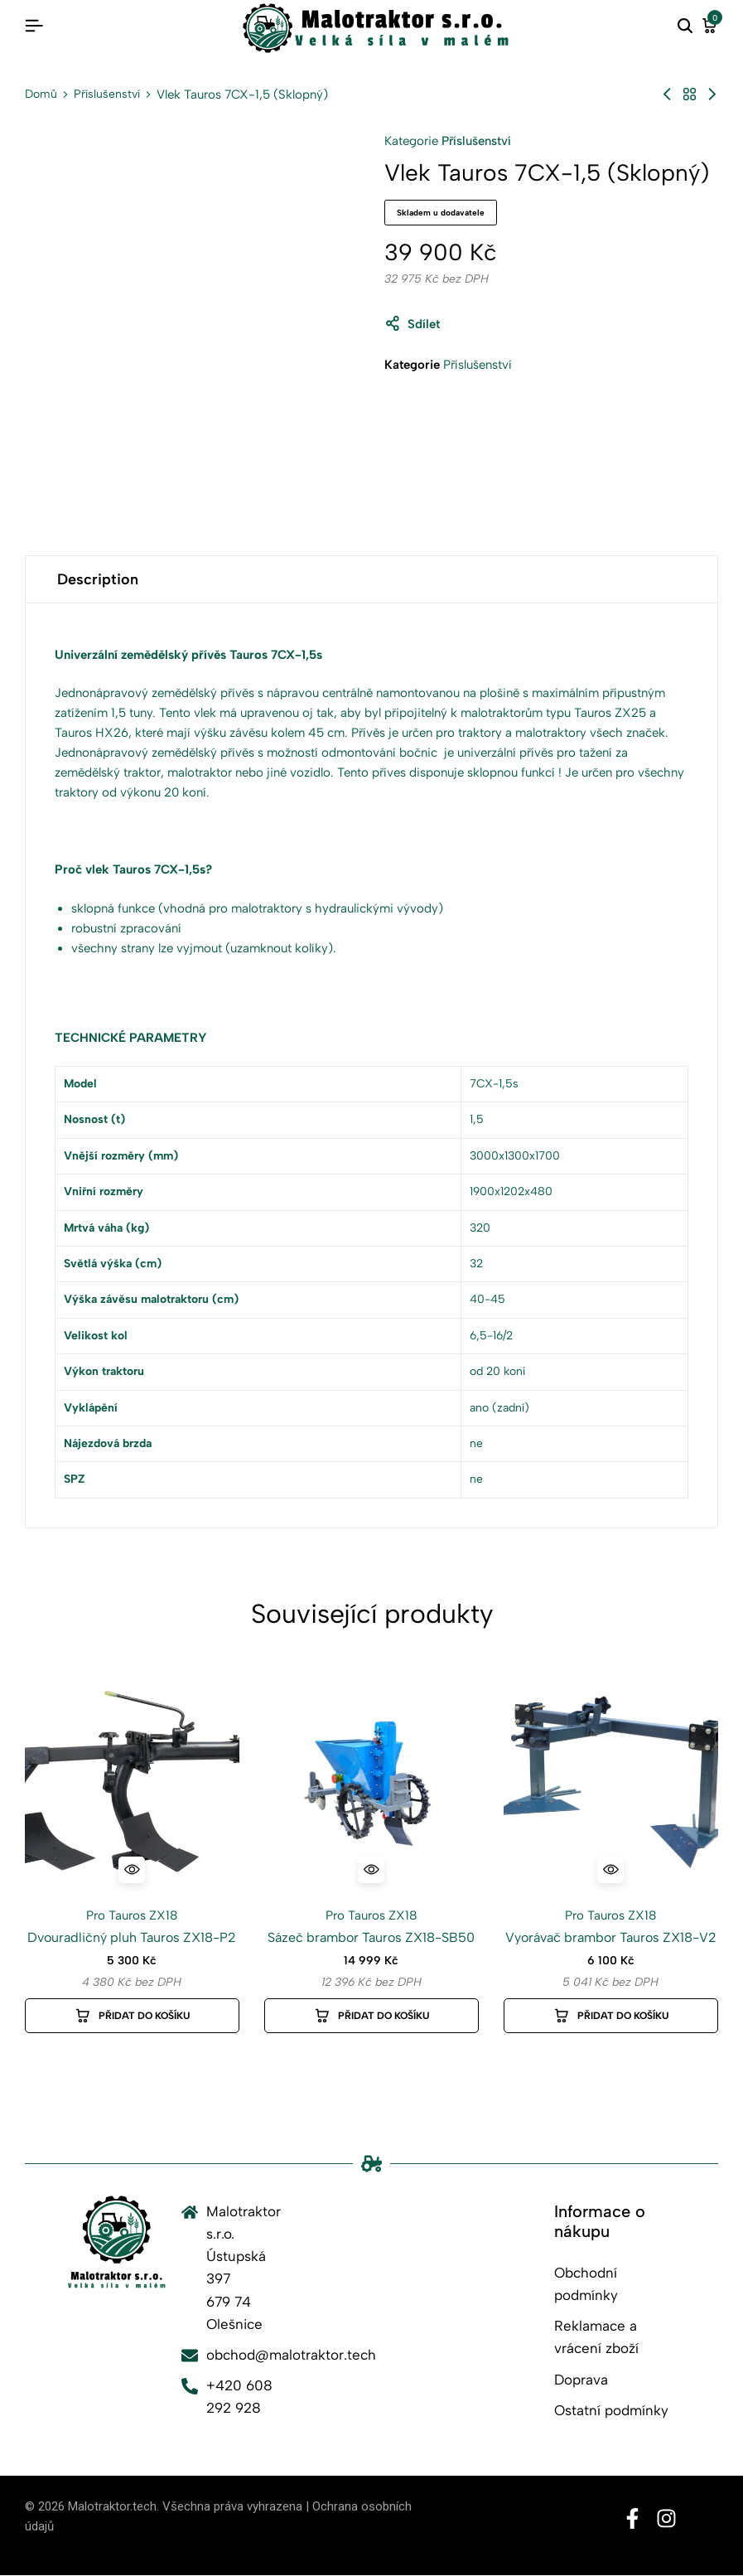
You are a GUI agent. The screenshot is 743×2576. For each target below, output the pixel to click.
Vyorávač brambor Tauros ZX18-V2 (610, 1937)
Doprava (581, 2379)
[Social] (632, 2519)
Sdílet (412, 323)
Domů (41, 94)
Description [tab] (97, 579)
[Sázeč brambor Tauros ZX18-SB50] (371, 1784)
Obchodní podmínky (586, 2283)
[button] (132, 2015)
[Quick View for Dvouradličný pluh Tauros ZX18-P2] (131, 1870)
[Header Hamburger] (34, 26)
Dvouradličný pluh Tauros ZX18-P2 (131, 1937)
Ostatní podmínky (611, 2410)
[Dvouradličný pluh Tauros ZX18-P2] (132, 1784)
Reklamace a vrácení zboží (596, 2336)
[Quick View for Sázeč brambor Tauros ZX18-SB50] (371, 1870)
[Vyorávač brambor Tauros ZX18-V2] (611, 1784)
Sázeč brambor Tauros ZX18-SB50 (371, 1937)
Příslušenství (107, 94)
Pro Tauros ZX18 (131, 1915)
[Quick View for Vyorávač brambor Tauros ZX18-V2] (610, 1870)
